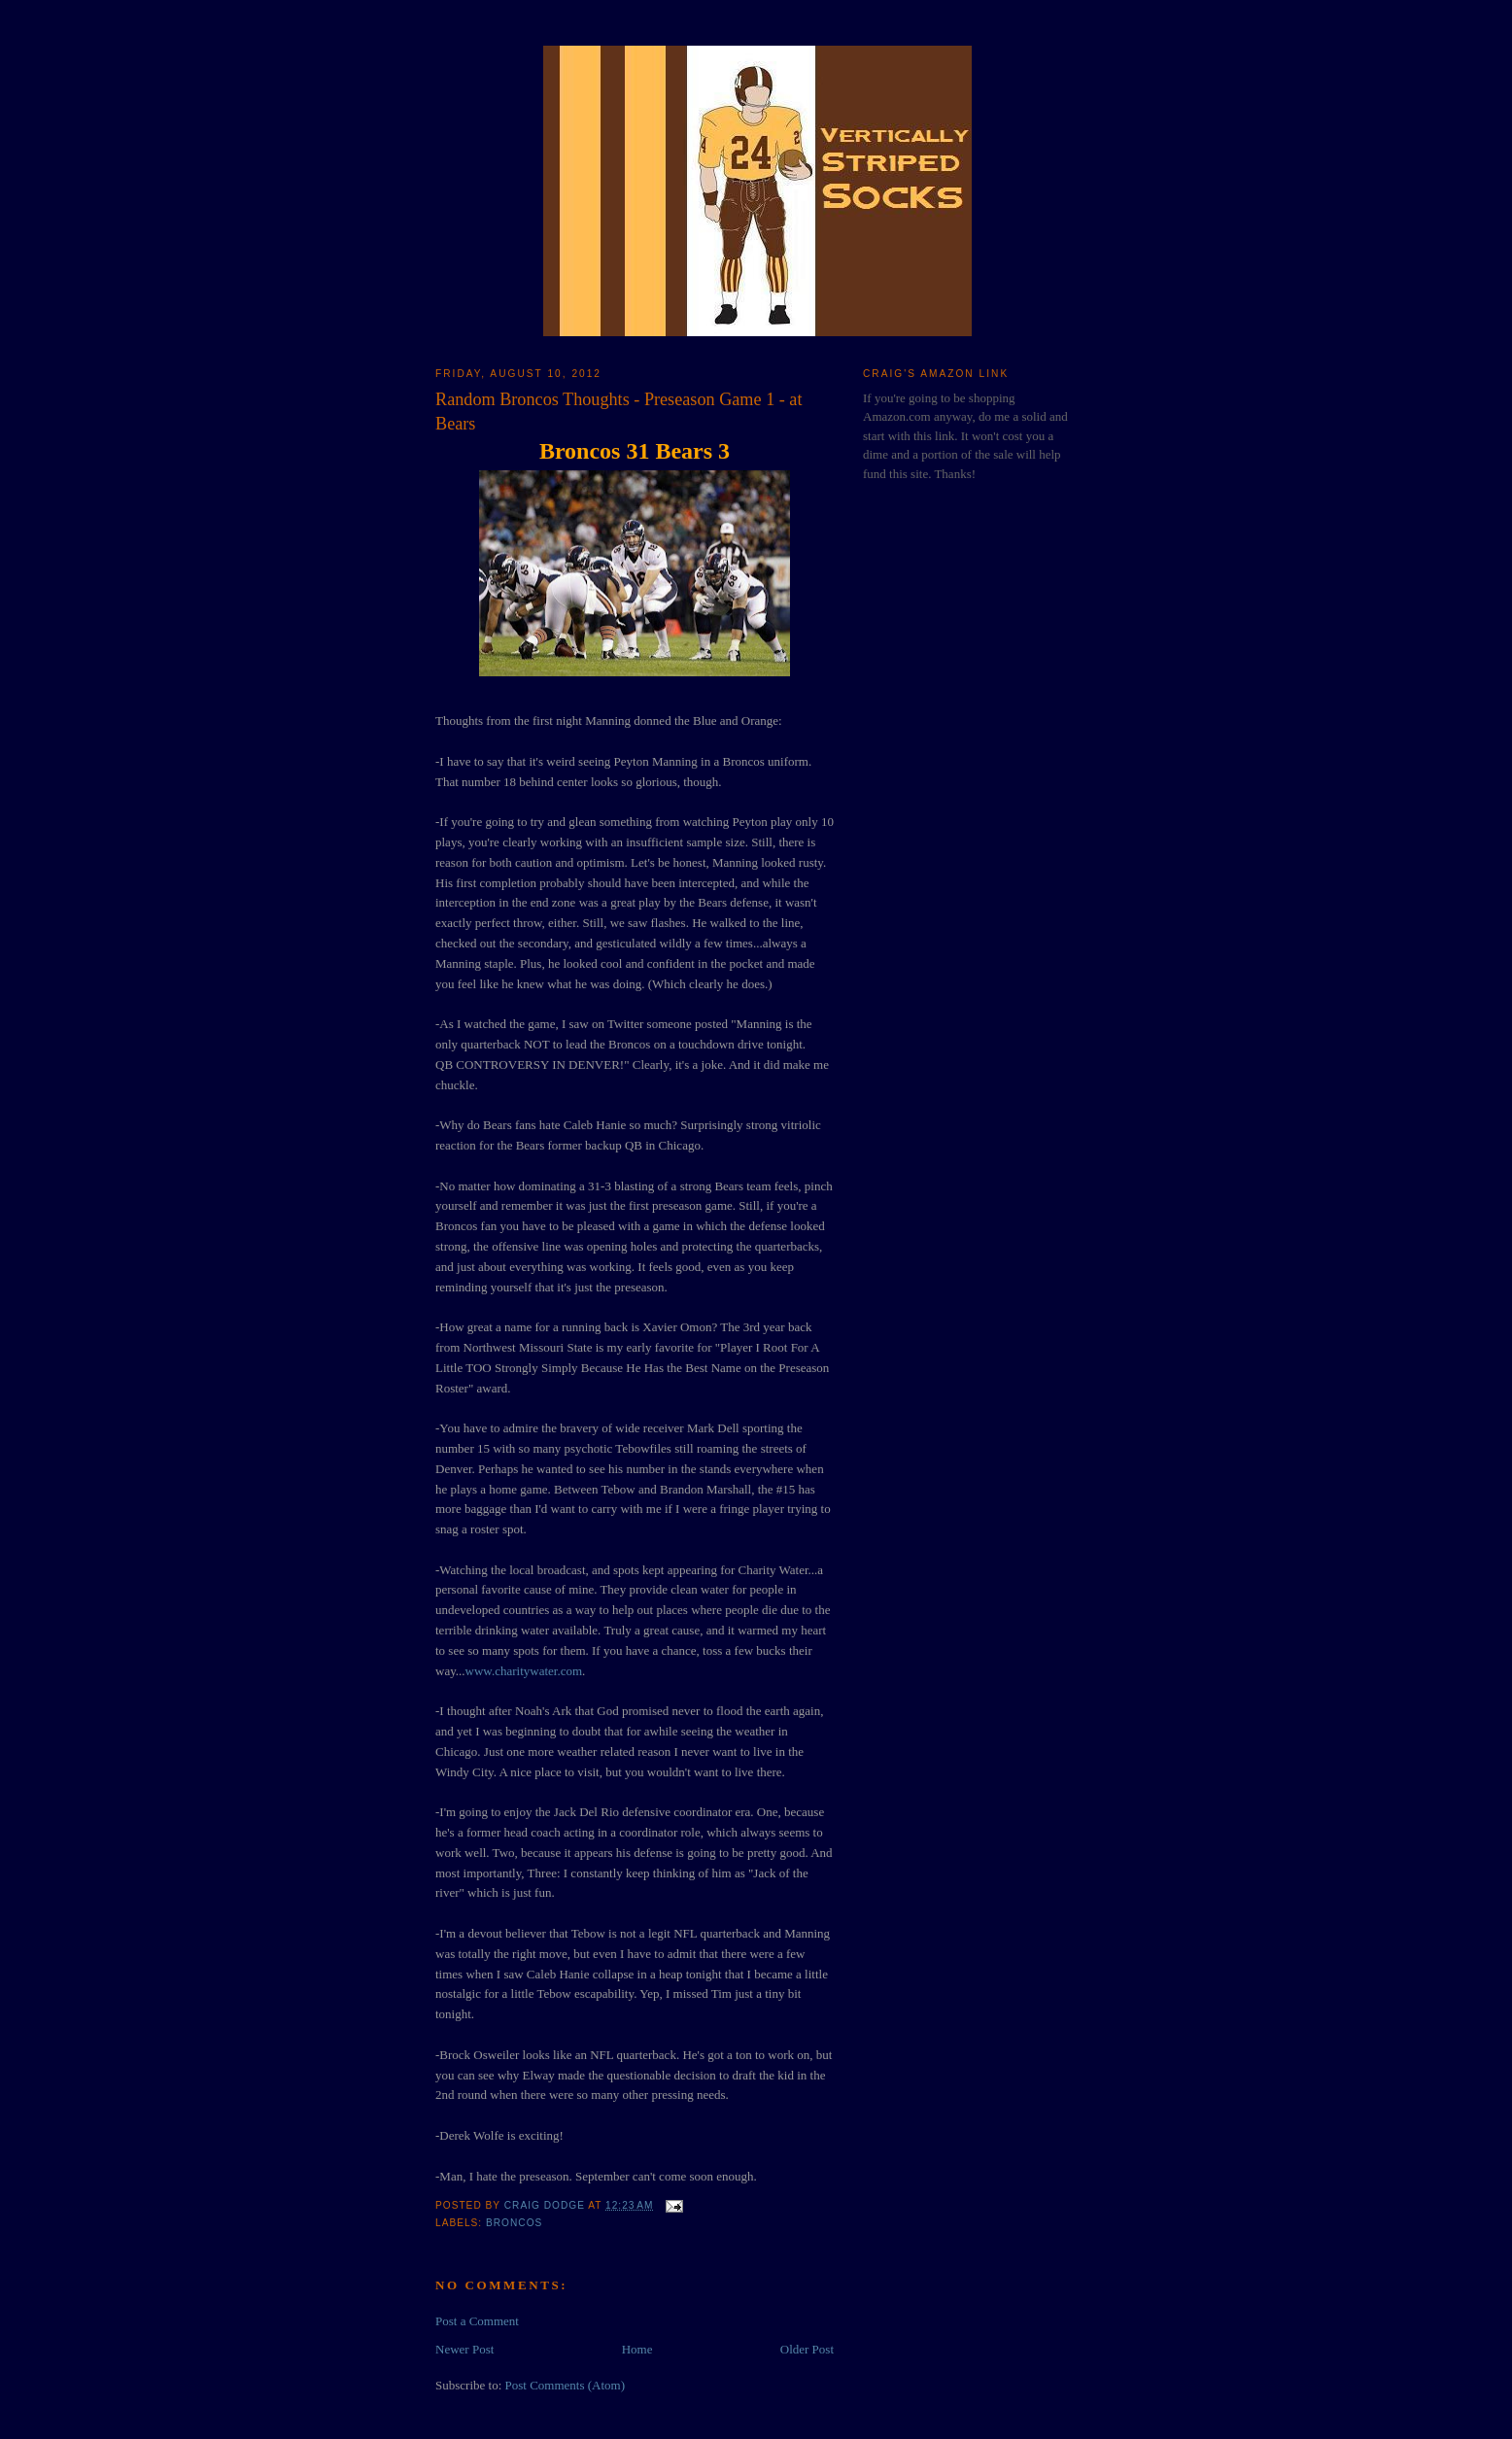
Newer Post (464, 2349)
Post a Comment (477, 2321)
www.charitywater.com (523, 1671)
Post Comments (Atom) (565, 2385)
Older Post (807, 2349)
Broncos (514, 2222)
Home (637, 2349)
